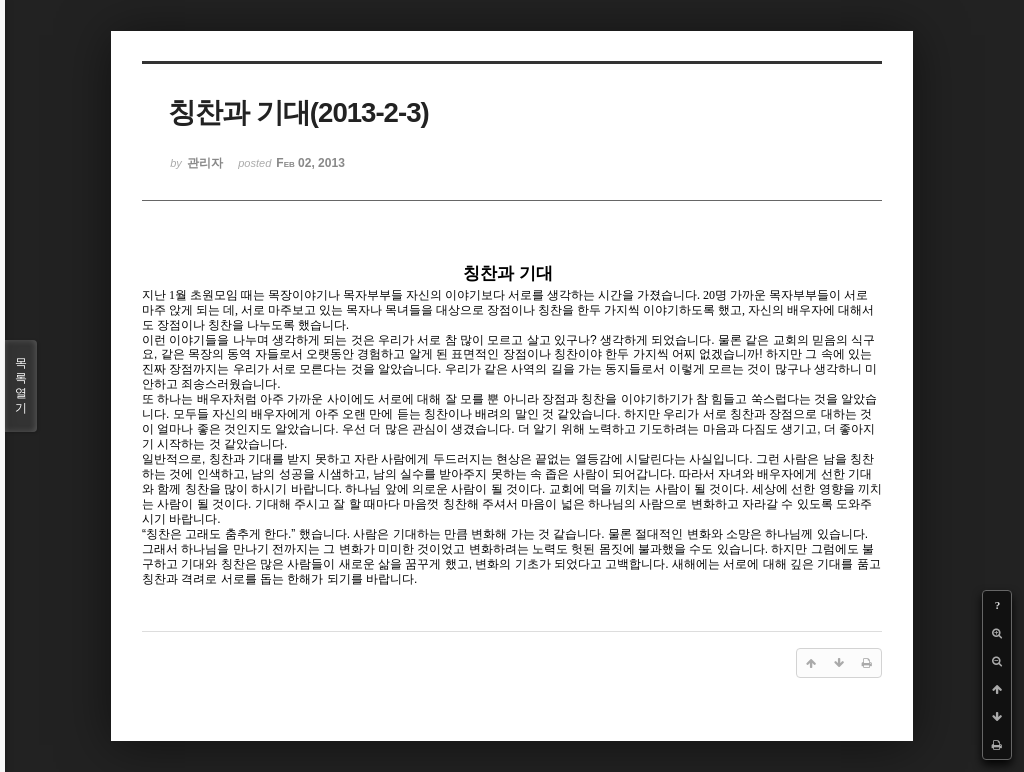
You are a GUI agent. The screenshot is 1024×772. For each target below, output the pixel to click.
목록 (21, 386)
